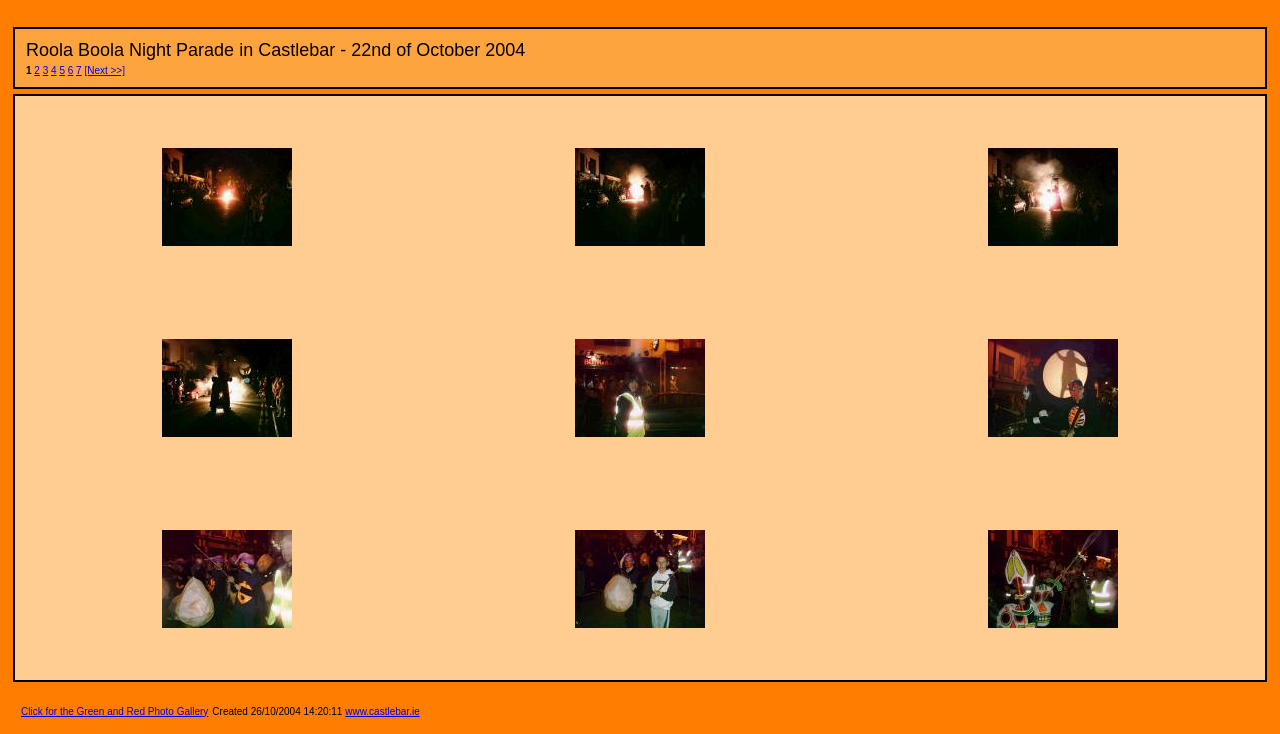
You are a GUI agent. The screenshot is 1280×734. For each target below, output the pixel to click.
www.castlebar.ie (382, 697)
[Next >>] (104, 70)
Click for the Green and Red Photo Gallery (114, 697)
